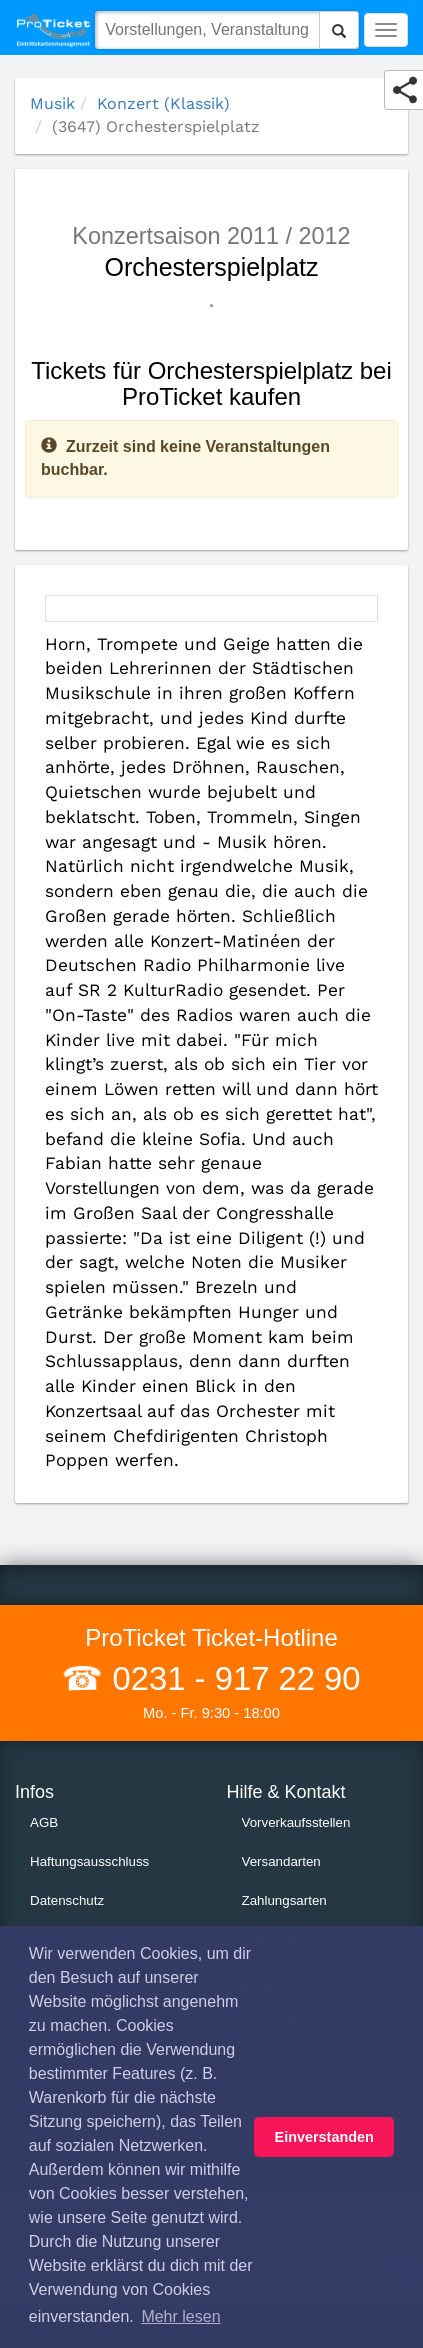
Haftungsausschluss (89, 1861)
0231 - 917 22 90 (231, 1678)
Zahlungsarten (284, 1900)
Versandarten (281, 1861)
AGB (44, 1822)
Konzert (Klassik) (163, 103)
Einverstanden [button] (324, 2137)
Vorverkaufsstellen (296, 1822)
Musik (52, 103)
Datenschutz (67, 1900)
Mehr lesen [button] (180, 2316)
